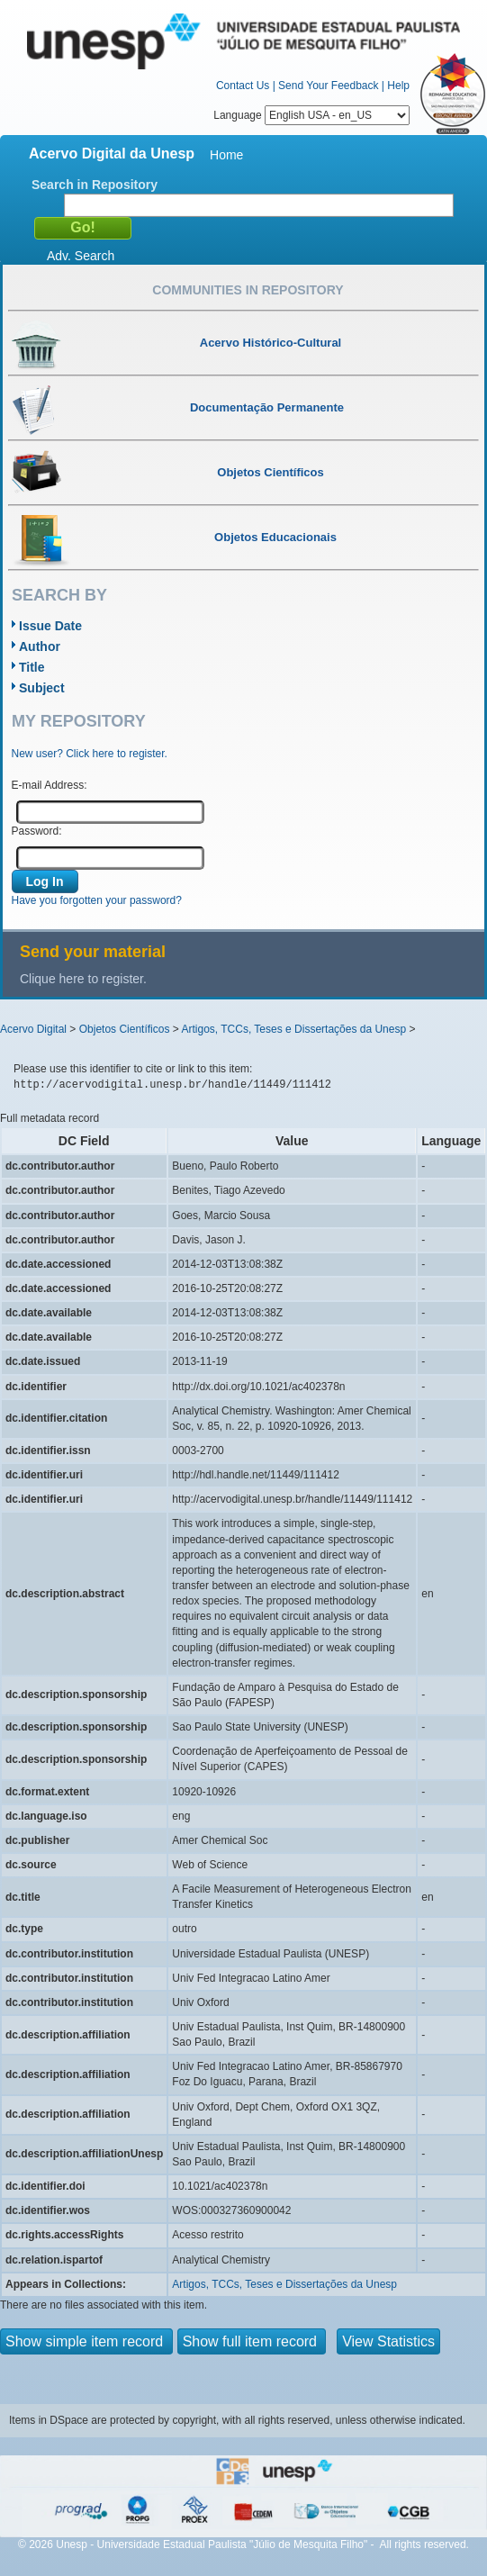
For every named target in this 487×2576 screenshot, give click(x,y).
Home (226, 155)
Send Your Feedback (328, 85)
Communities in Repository (247, 290)
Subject (42, 688)
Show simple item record (86, 2341)
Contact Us (242, 85)
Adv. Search (80, 256)
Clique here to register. (83, 979)
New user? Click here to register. (89, 753)
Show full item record (252, 2341)
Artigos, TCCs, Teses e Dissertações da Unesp (293, 1029)
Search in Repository (95, 184)
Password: (37, 831)
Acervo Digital (33, 1029)
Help (398, 85)
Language (311, 115)
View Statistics (388, 2341)
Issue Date (50, 626)
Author (39, 646)
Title (32, 667)
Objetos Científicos (124, 1029)
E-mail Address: (49, 785)
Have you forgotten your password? (97, 900)
